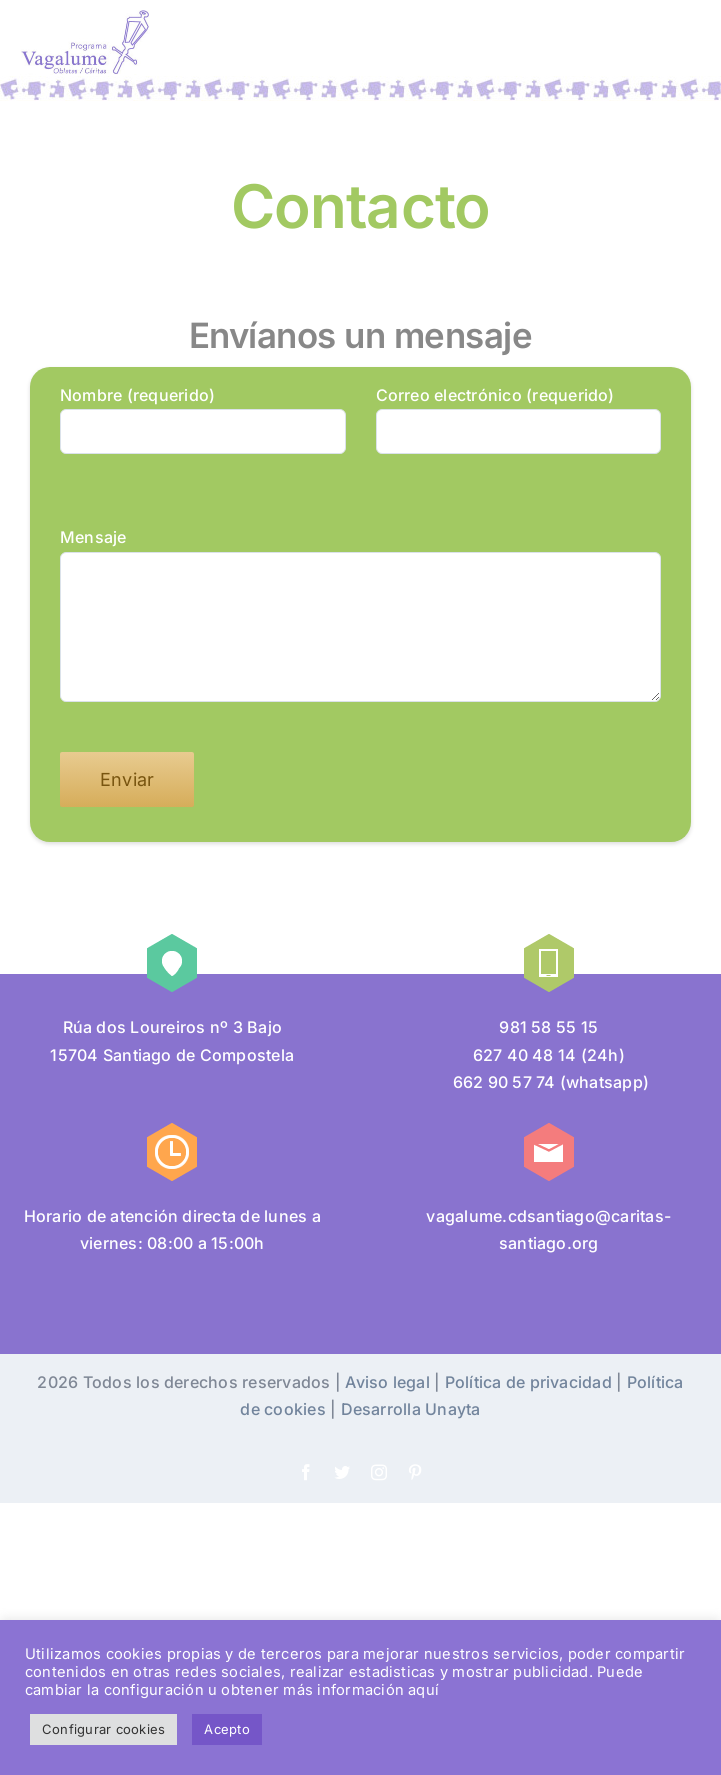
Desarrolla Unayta (411, 1409)
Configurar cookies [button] (103, 1729)
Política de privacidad (528, 1382)
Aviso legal (387, 1382)
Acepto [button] (226, 1729)
